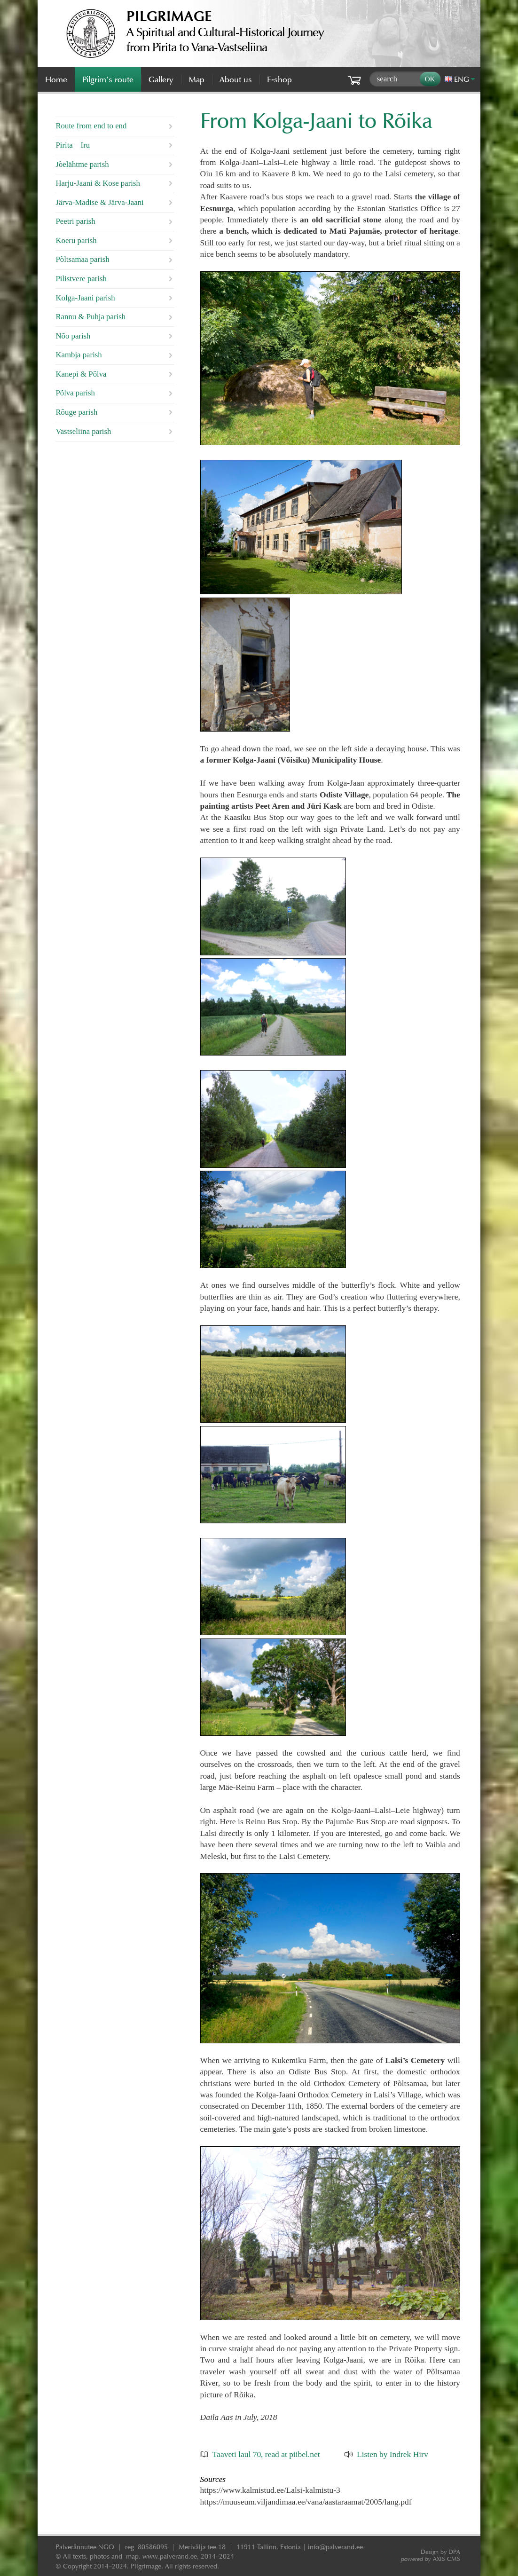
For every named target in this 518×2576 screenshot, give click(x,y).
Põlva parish (74, 392)
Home (56, 79)
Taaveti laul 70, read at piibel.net (266, 2454)
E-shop (279, 79)
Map (196, 79)
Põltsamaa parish (82, 259)
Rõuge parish (76, 412)
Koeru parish (75, 240)
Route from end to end (90, 125)
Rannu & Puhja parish (90, 316)
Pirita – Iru (72, 145)
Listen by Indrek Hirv (392, 2454)
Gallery (161, 79)
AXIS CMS (430, 2558)
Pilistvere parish (81, 278)
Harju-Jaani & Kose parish (97, 183)
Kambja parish (78, 354)
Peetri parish (75, 221)
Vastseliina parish (83, 431)
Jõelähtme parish (82, 164)
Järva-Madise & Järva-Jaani (99, 202)
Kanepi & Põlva (80, 374)
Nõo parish (72, 335)
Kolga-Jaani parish (85, 297)
